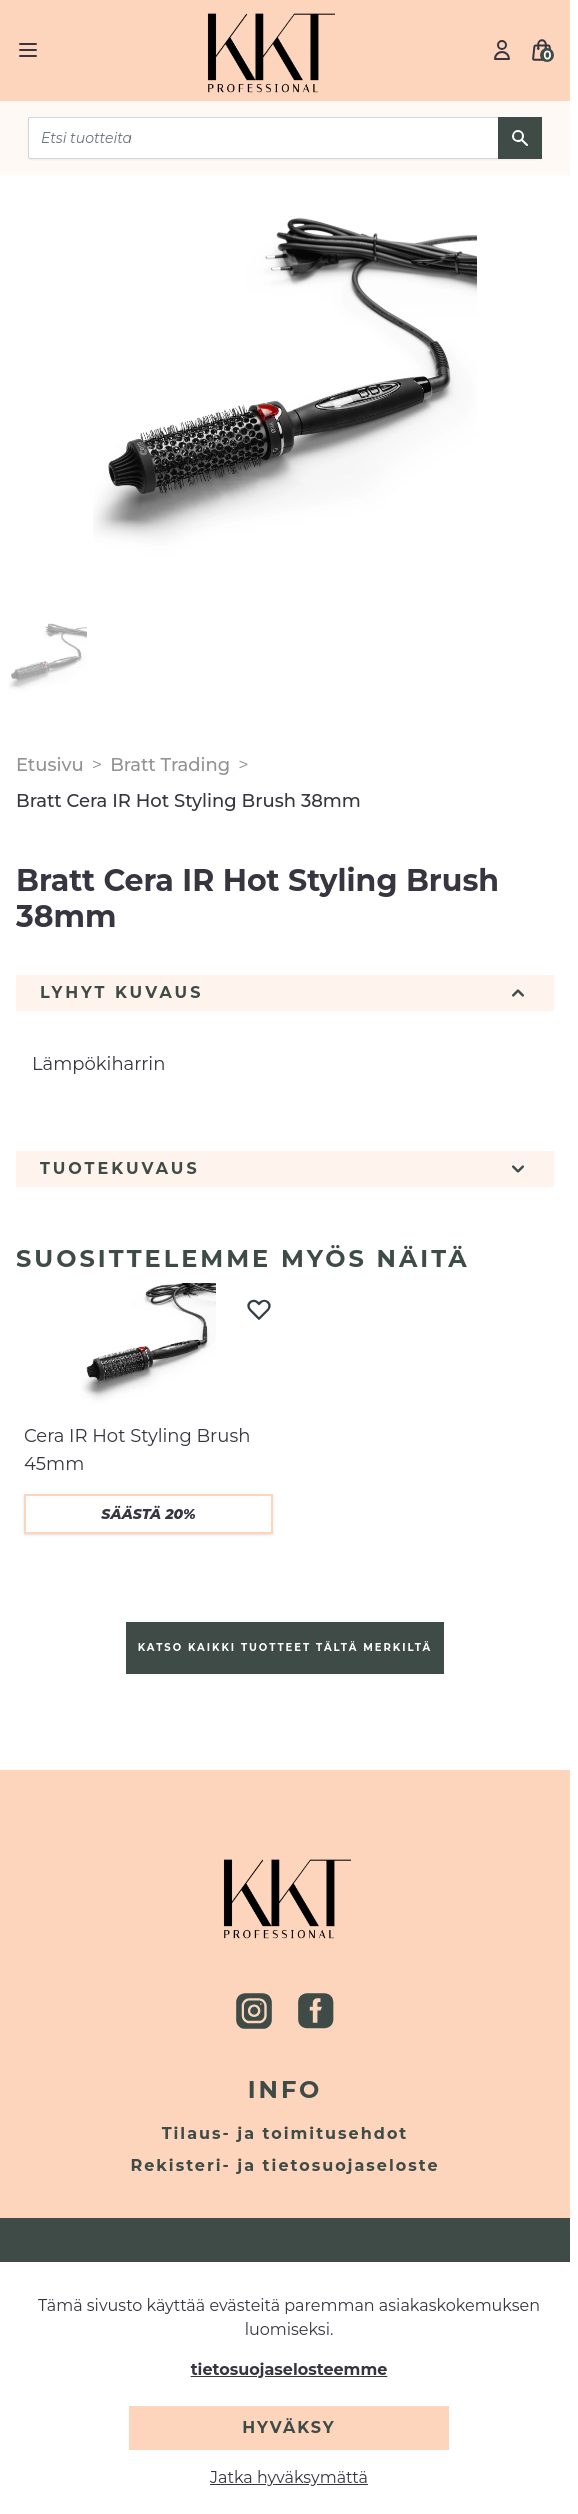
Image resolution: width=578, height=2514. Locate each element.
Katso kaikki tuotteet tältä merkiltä (285, 1647)
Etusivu (50, 765)
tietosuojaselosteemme (289, 2369)
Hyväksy (288, 2427)
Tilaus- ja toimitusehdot (285, 2133)
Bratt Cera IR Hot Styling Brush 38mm (188, 801)
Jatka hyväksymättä (289, 2477)
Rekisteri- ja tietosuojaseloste (285, 2165)
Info (285, 2089)
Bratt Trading (170, 765)
